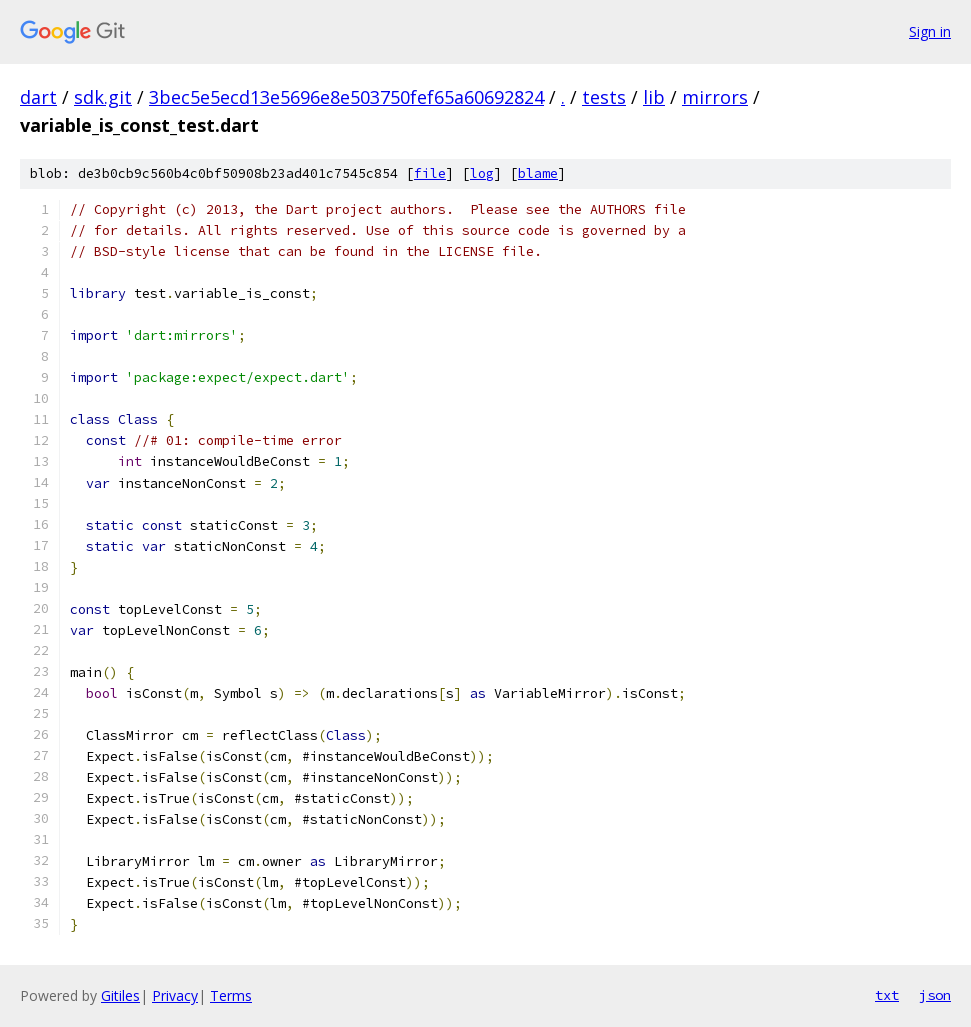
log (482, 173)
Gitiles (120, 995)
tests (604, 97)
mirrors (715, 97)
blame (538, 173)
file (430, 173)
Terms (231, 995)
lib (654, 97)
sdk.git (103, 97)
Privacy (175, 995)
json (935, 995)
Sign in (930, 31)
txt (887, 995)
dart (38, 97)
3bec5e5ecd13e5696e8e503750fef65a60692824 (346, 97)
